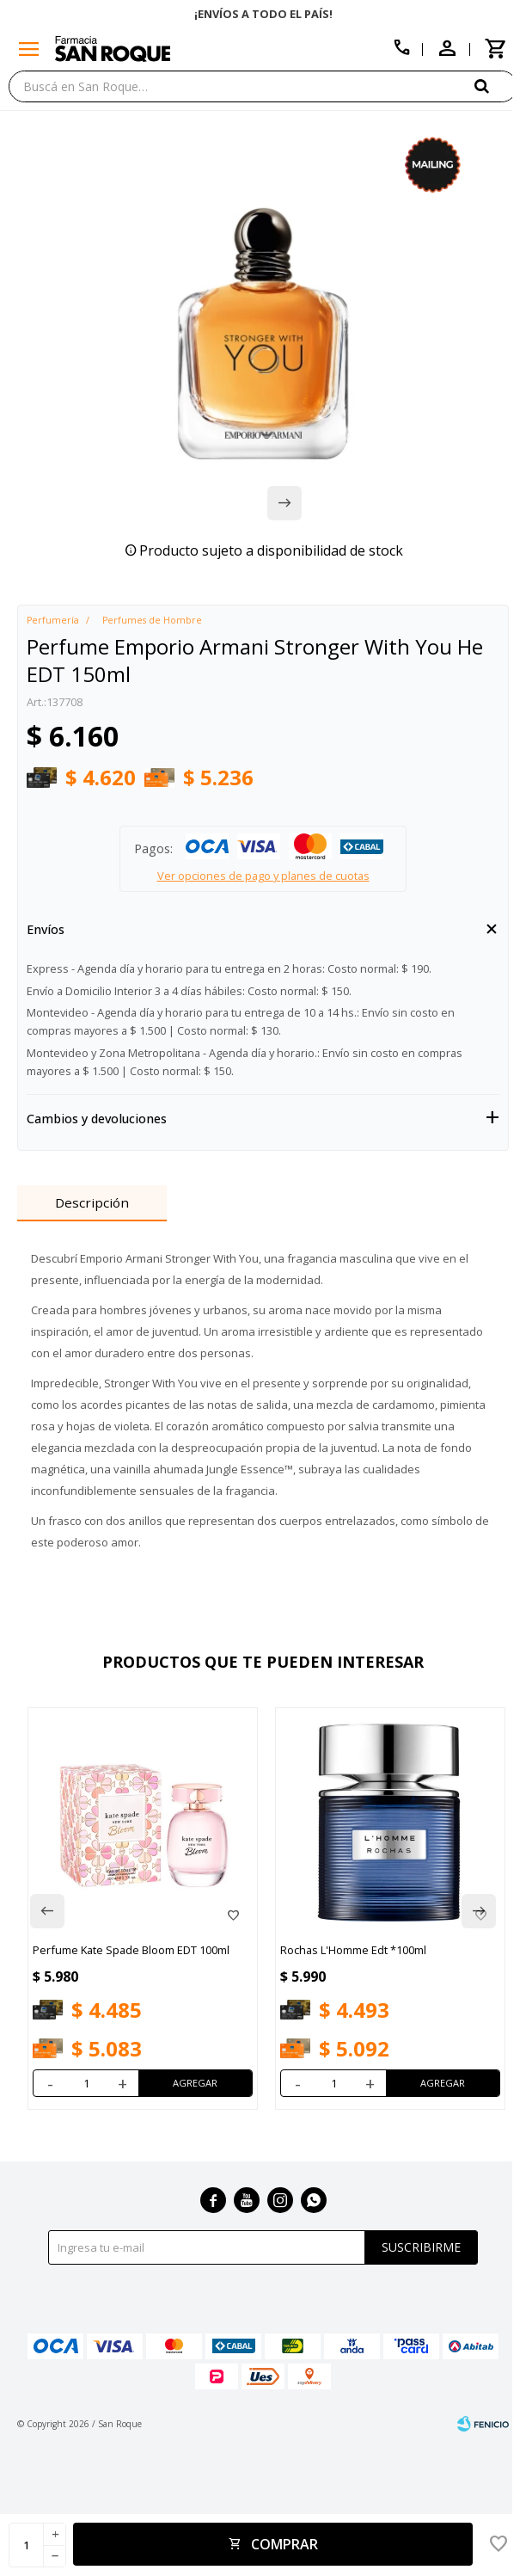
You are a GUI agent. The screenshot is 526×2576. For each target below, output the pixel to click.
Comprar (284, 2544)
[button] (495, 86)
